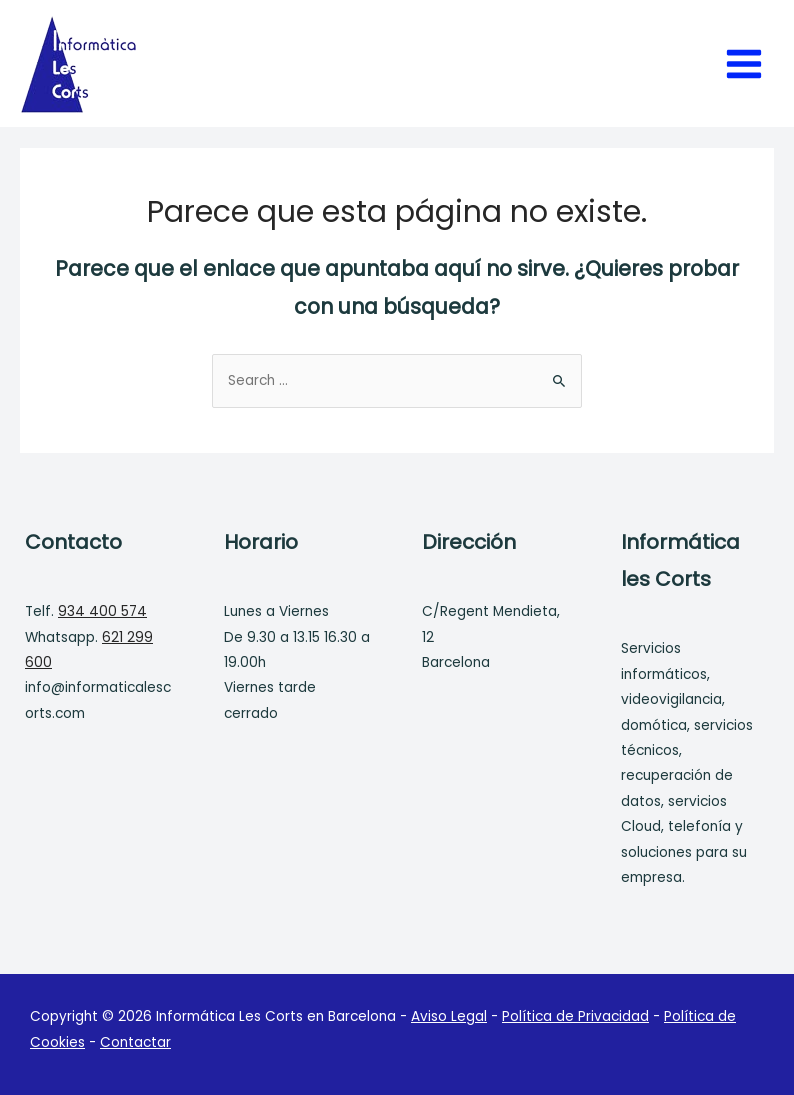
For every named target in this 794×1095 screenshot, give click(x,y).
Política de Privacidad (575, 1016)
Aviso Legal (449, 1016)
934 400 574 (102, 611)
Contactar (135, 1042)
